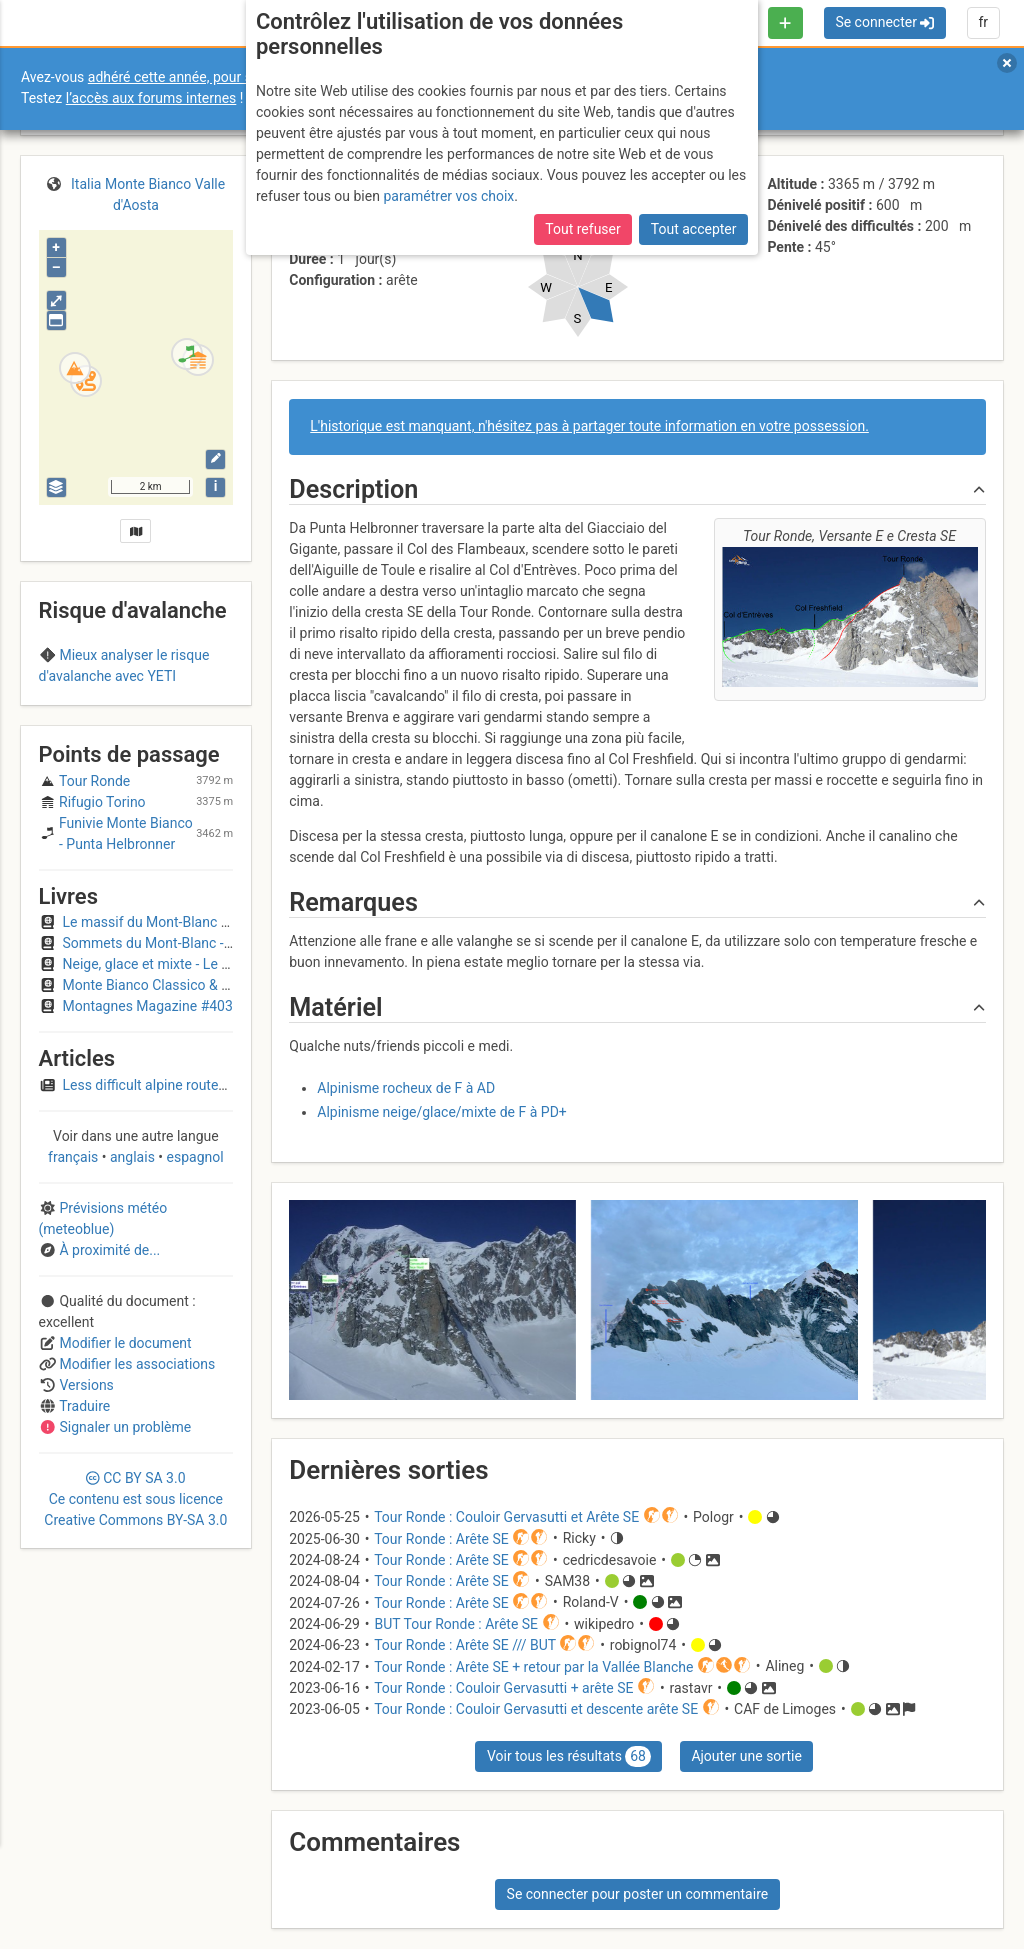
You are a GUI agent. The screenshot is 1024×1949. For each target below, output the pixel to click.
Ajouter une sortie (746, 1756)
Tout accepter (694, 229)
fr (983, 22)
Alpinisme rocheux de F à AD (406, 1088)
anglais (133, 1268)
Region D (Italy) (177, 715)
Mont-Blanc (82, 715)
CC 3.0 (135, 1610)
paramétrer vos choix (448, 196)
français (75, 1268)
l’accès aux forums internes (151, 98)
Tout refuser (582, 229)
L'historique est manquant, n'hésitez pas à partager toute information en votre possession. (589, 426)
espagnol (193, 1268)
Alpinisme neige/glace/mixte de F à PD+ (442, 1112)
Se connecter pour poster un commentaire (638, 1894)
